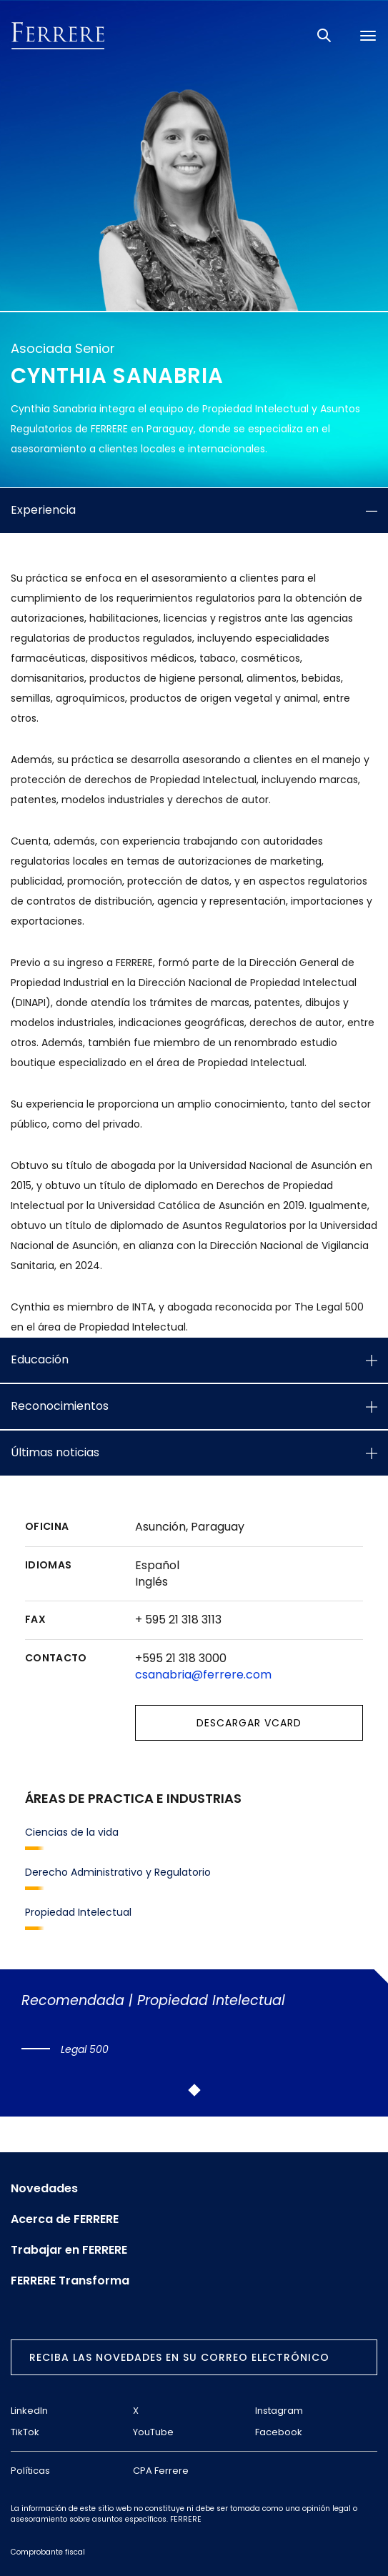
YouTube (153, 2432)
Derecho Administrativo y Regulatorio (118, 1872)
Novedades (44, 2189)
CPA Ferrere (161, 2470)
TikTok (25, 2432)
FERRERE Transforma (70, 2281)
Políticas (30, 2470)
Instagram (279, 2410)
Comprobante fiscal (48, 2552)
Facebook (278, 2432)
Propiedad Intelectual (78, 1912)
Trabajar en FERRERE (69, 2250)
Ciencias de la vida (72, 1832)
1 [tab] (194, 2090)
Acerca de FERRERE (65, 2219)
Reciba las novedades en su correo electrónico (179, 2357)
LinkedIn (29, 2410)
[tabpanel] (192, 2025)
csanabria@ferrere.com (203, 1674)
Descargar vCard (249, 1723)
